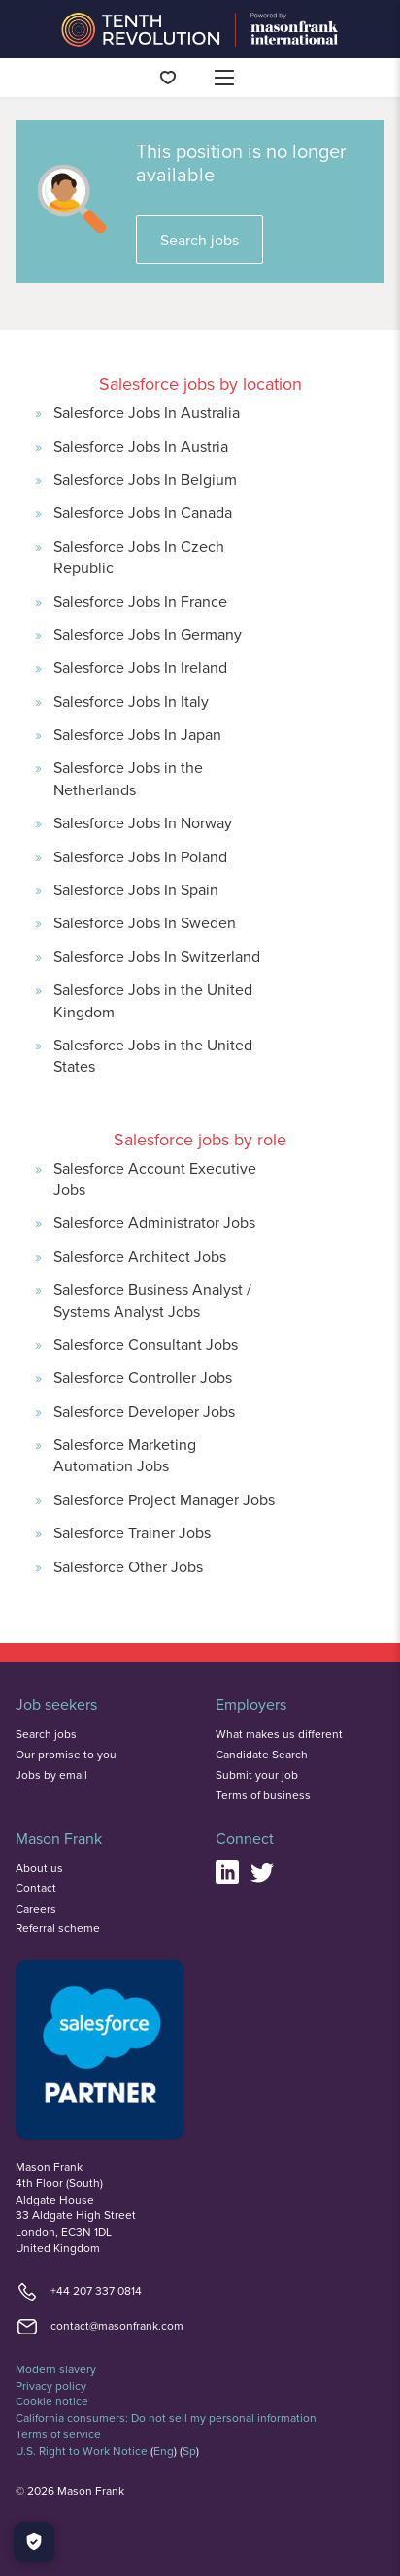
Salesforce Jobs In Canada (142, 512)
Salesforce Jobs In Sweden (144, 922)
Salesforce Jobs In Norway (142, 822)
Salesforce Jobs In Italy (131, 701)
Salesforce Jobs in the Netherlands (128, 778)
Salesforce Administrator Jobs (154, 1222)
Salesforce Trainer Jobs (132, 1532)
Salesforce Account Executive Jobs (154, 1178)
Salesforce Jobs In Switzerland (156, 956)
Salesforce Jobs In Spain (135, 889)
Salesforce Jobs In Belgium (145, 479)
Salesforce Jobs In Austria (140, 446)
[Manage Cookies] (34, 2542)
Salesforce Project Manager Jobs (164, 1499)
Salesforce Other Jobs (128, 1566)
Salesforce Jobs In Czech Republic (138, 556)
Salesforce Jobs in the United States (152, 1055)
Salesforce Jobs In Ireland (140, 667)
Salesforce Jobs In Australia (146, 412)
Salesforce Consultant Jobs (145, 1344)
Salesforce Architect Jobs (139, 1256)
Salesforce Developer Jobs (144, 1411)
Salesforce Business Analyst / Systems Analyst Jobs (152, 1299)
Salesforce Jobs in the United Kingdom (152, 1000)
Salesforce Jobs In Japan (137, 734)
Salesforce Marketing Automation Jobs (124, 1454)
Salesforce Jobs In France (140, 601)
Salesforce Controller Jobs (142, 1377)
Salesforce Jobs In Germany (147, 634)
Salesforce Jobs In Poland (140, 856)
